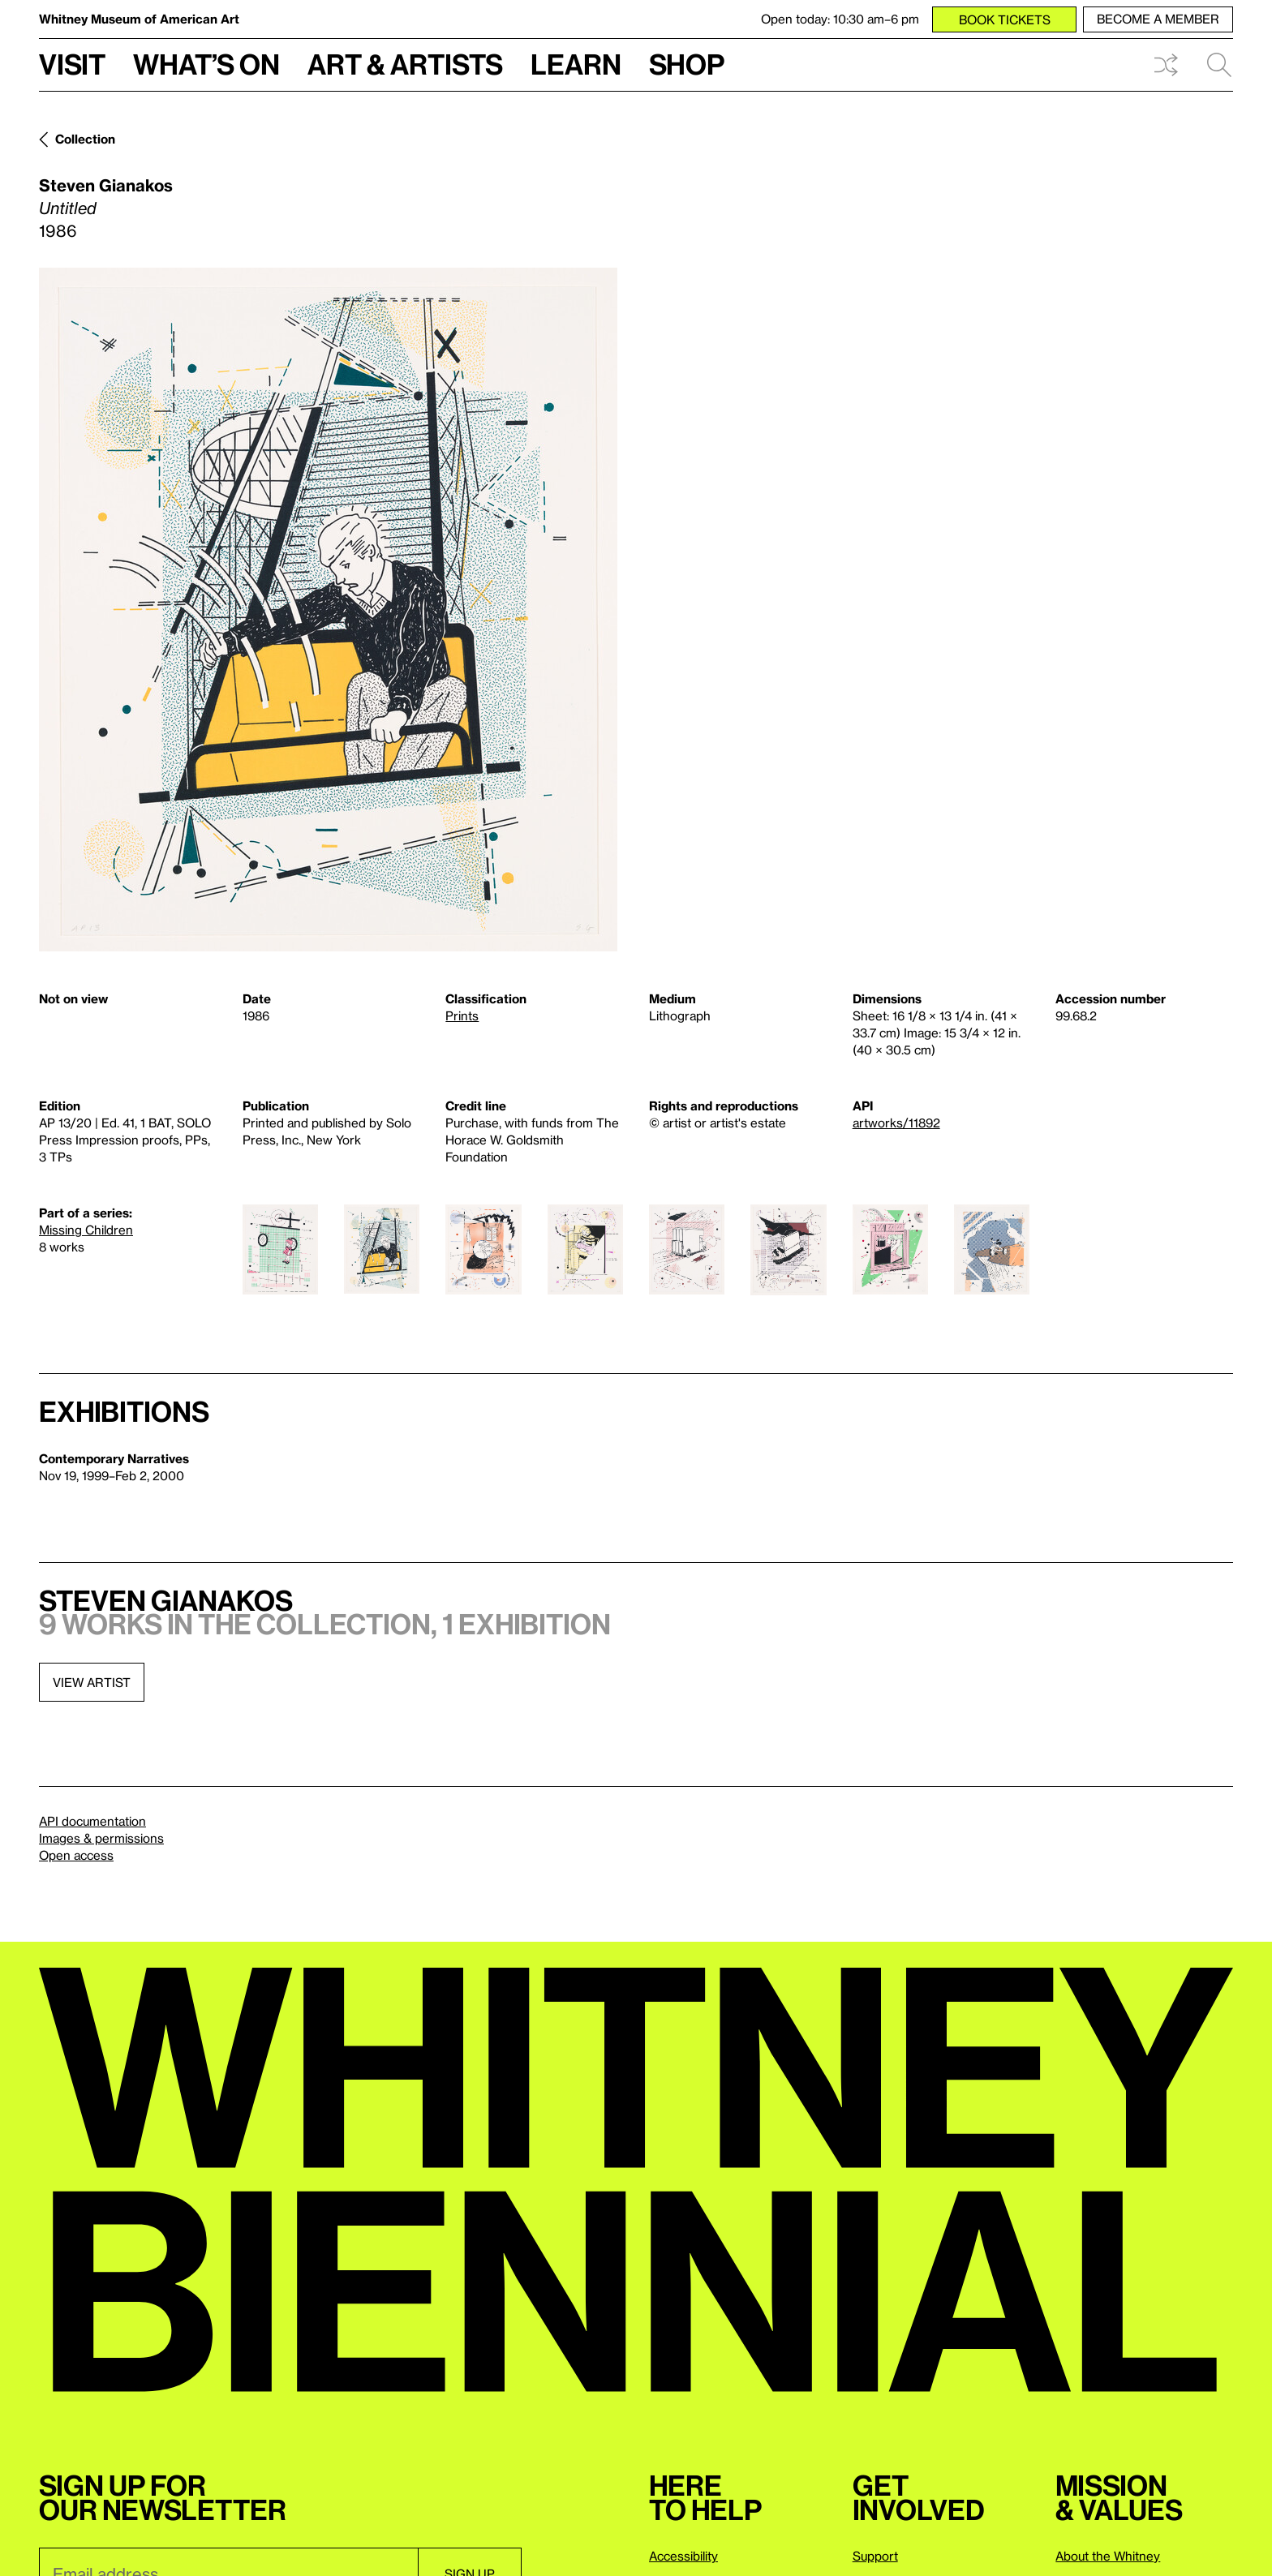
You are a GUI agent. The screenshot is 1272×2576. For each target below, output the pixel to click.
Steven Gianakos (106, 185)
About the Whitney (1107, 2555)
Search (1219, 65)
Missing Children (86, 1229)
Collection (85, 138)
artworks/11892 (896, 1122)
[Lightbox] (328, 609)
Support (875, 2555)
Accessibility (683, 2555)
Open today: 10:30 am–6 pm (840, 18)
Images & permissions (101, 1838)
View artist (92, 1682)
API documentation (92, 1821)
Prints (462, 1015)
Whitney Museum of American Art (139, 18)
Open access (76, 1855)
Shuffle (1166, 65)
